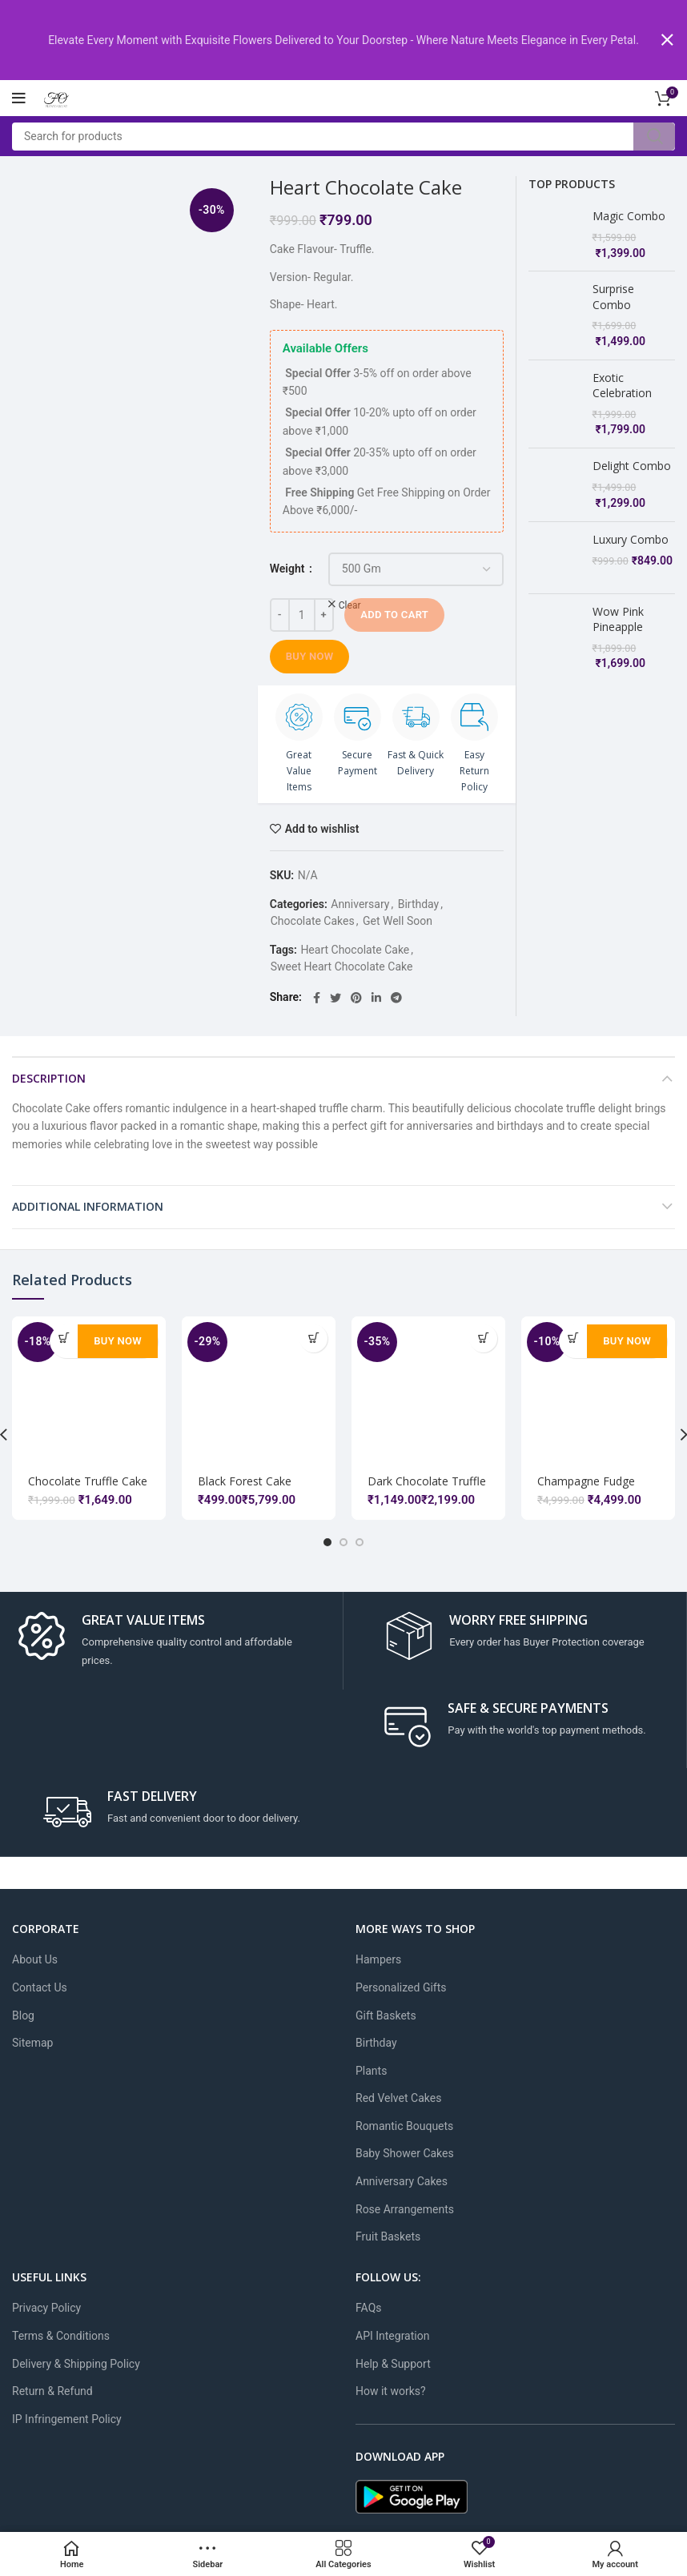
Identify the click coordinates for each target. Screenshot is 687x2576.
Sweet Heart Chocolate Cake (342, 965)
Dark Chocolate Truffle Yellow (427, 1487)
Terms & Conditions (61, 2335)
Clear (350, 604)
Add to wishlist (322, 828)
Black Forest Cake (244, 1480)
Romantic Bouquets (404, 2125)
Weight (288, 567)
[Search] (343, 136)
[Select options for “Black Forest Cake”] (313, 1338)
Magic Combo (629, 215)
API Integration (392, 2335)
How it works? (391, 2391)
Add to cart (394, 614)
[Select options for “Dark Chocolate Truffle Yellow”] (483, 1338)
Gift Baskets (386, 2014)
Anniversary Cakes (402, 2180)
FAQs (369, 2307)
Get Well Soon (397, 920)
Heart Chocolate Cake (354, 948)
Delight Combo (632, 464)
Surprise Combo (613, 296)
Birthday (419, 903)
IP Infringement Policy (67, 2418)
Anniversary (360, 903)
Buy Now (310, 655)
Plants (371, 2070)
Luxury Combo (631, 538)
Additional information (87, 1206)
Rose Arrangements (405, 2208)
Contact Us (39, 1986)
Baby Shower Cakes (405, 2153)
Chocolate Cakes (313, 920)
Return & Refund (52, 2391)
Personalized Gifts (401, 1986)
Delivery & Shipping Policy (76, 2363)
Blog (23, 2014)
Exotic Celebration (622, 384)
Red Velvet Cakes (398, 2098)
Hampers (378, 1959)
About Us (35, 1959)
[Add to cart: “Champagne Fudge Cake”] (573, 1338)
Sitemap (32, 2041)
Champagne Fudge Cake (586, 1478)
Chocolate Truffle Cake (87, 1480)
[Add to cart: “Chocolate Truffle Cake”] (64, 1338)
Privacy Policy (46, 2307)
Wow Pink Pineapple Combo (618, 604)
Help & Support (393, 2363)
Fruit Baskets (388, 2236)
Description (49, 1077)
